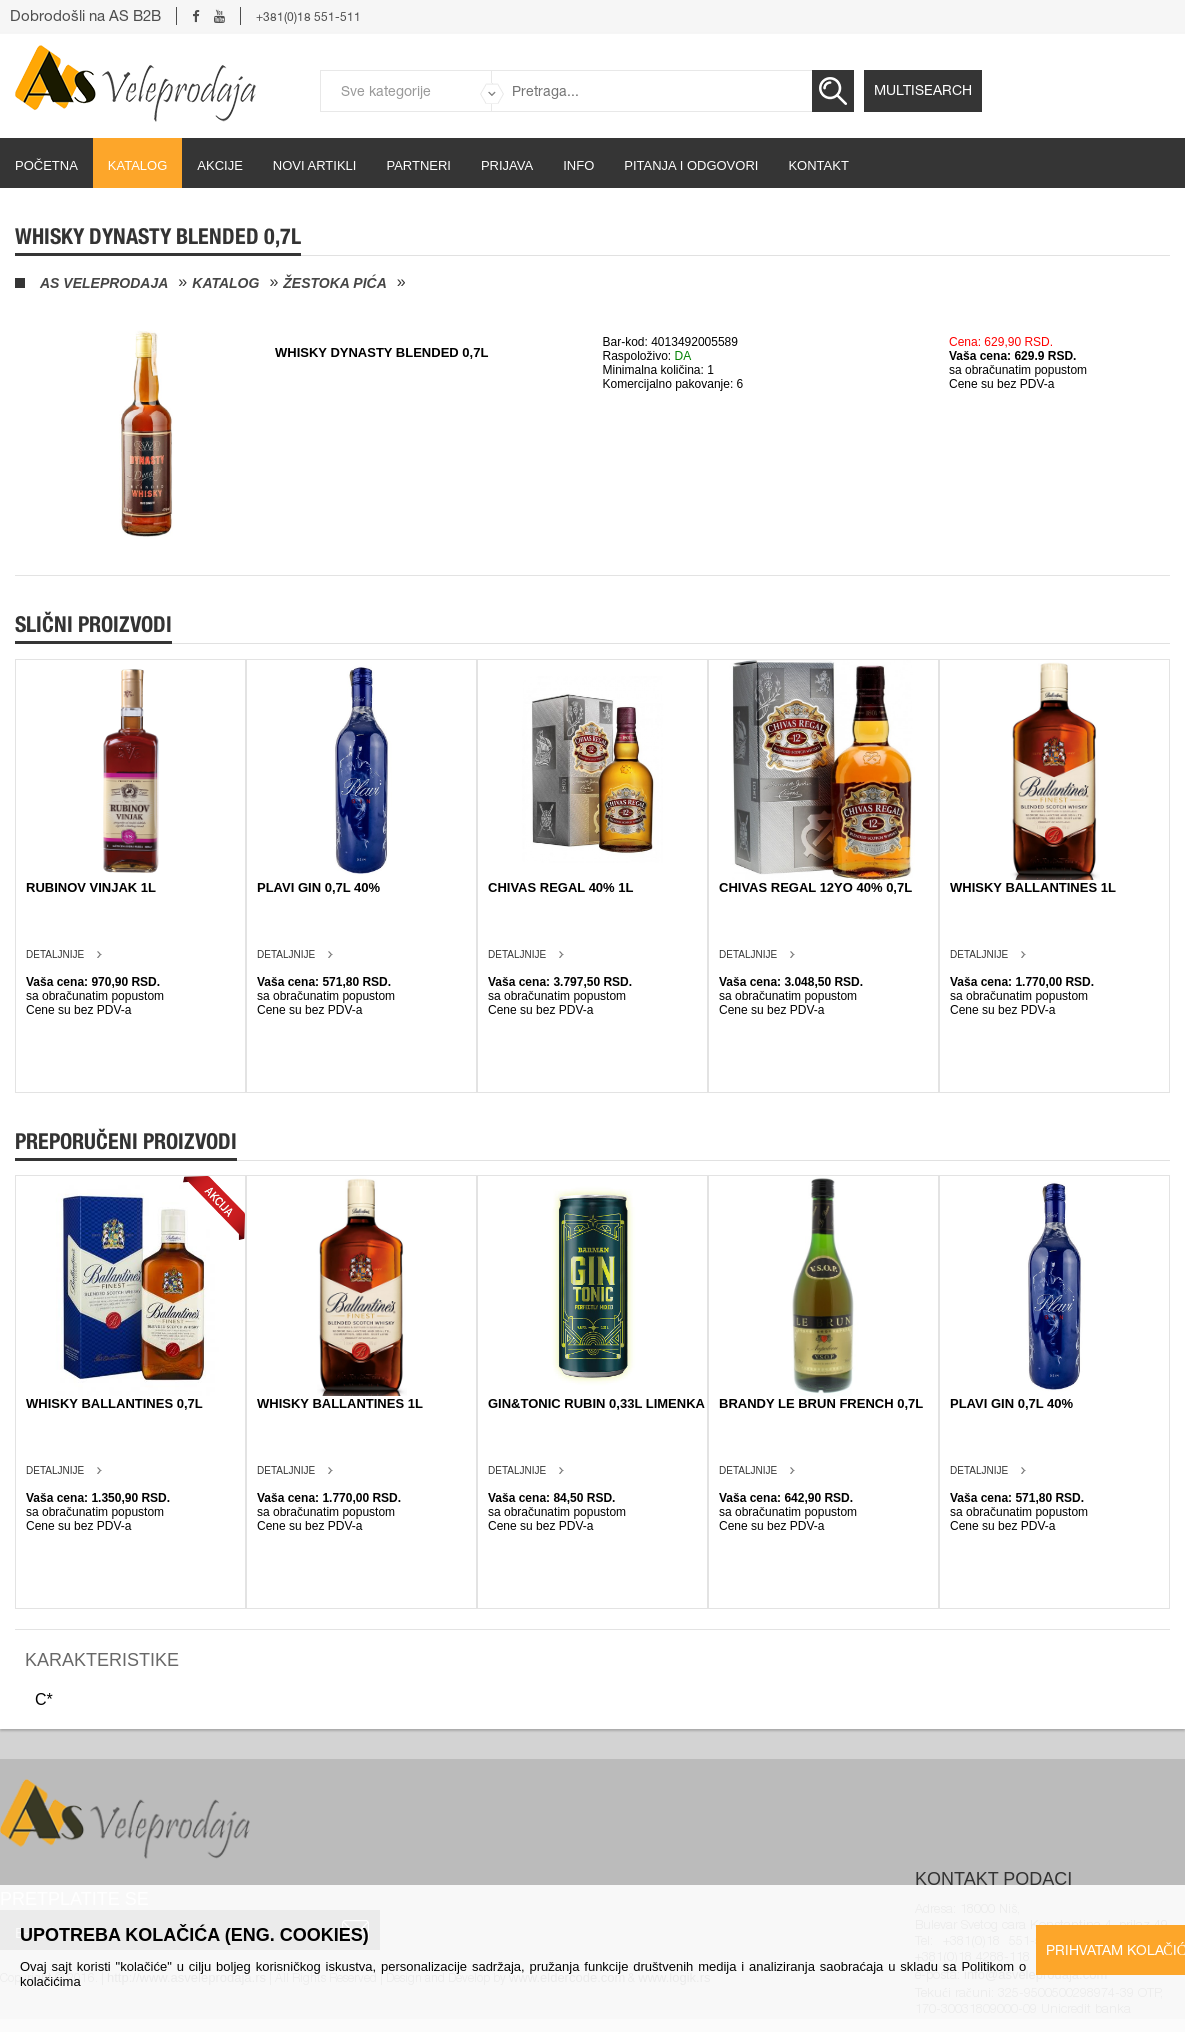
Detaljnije (55, 954)
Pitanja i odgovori (691, 165)
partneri (418, 165)
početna (46, 165)
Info (578, 165)
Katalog (137, 165)
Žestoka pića (334, 283)
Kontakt (818, 165)
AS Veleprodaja (104, 283)
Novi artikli (315, 165)
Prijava (507, 165)
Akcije (220, 165)
